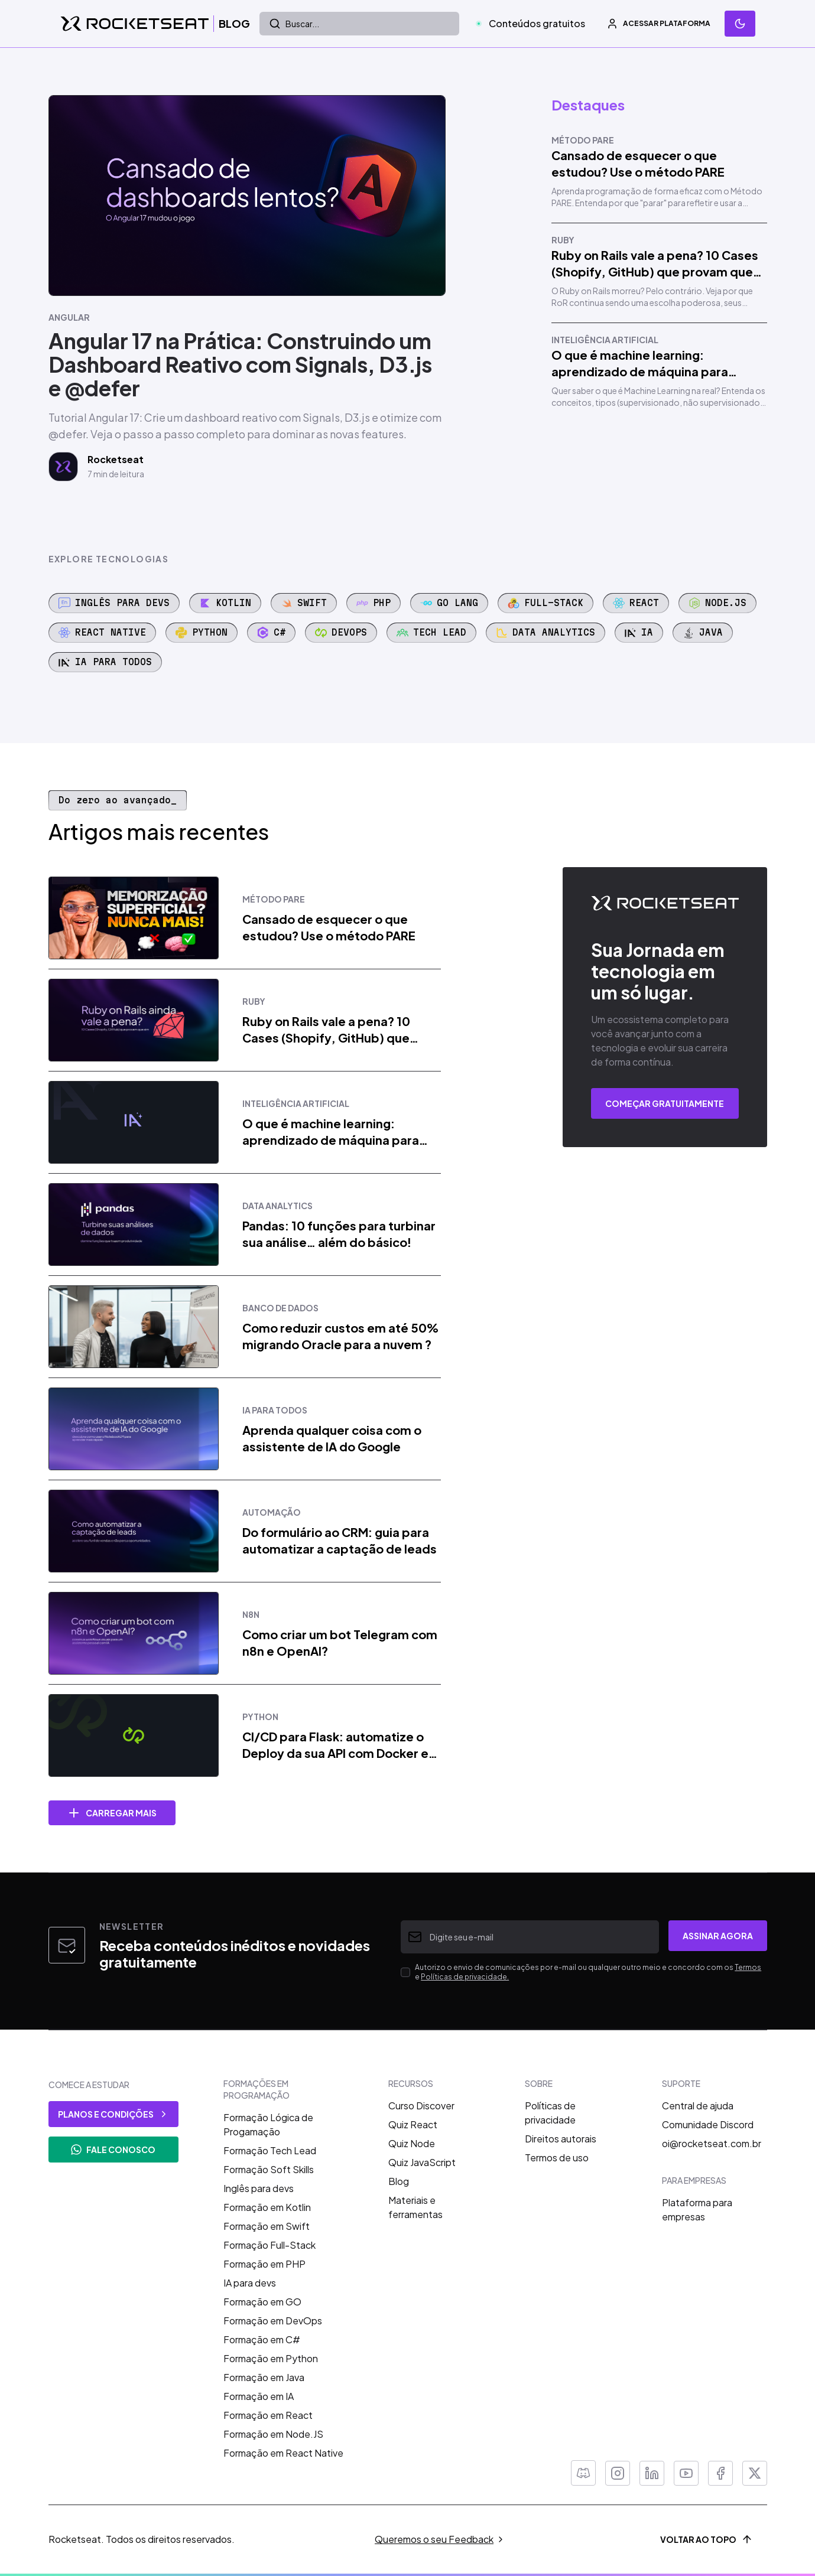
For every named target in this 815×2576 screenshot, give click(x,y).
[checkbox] (405, 1972)
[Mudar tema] (740, 24)
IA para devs (249, 2283)
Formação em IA (258, 2396)
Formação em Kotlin (267, 2207)
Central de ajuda (697, 2105)
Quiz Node (411, 2143)
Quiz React (412, 2124)
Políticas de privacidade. (465, 1976)
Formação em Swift (266, 2226)
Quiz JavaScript (422, 2162)
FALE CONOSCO (113, 2149)
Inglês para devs (258, 2188)
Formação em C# (261, 2339)
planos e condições (113, 2114)
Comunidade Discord (708, 2124)
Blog (398, 2181)
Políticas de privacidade (550, 2112)
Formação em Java (263, 2377)
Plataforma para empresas (697, 2209)
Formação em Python (270, 2358)
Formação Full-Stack (269, 2245)
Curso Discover (421, 2105)
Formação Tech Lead (269, 2150)
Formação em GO (262, 2301)
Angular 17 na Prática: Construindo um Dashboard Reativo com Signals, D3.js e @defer (240, 364)
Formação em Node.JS (273, 2434)
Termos (748, 1967)
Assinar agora (718, 1935)
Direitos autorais (560, 2138)
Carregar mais (112, 1813)
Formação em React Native (283, 2453)
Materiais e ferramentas (415, 2207)
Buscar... (294, 24)
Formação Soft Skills (268, 2169)
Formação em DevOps (272, 2320)
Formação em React (268, 2415)
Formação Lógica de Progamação (268, 2124)
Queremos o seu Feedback (440, 2539)
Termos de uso (557, 2157)
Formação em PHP (264, 2264)
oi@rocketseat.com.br (711, 2143)
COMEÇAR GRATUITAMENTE (664, 1103)
